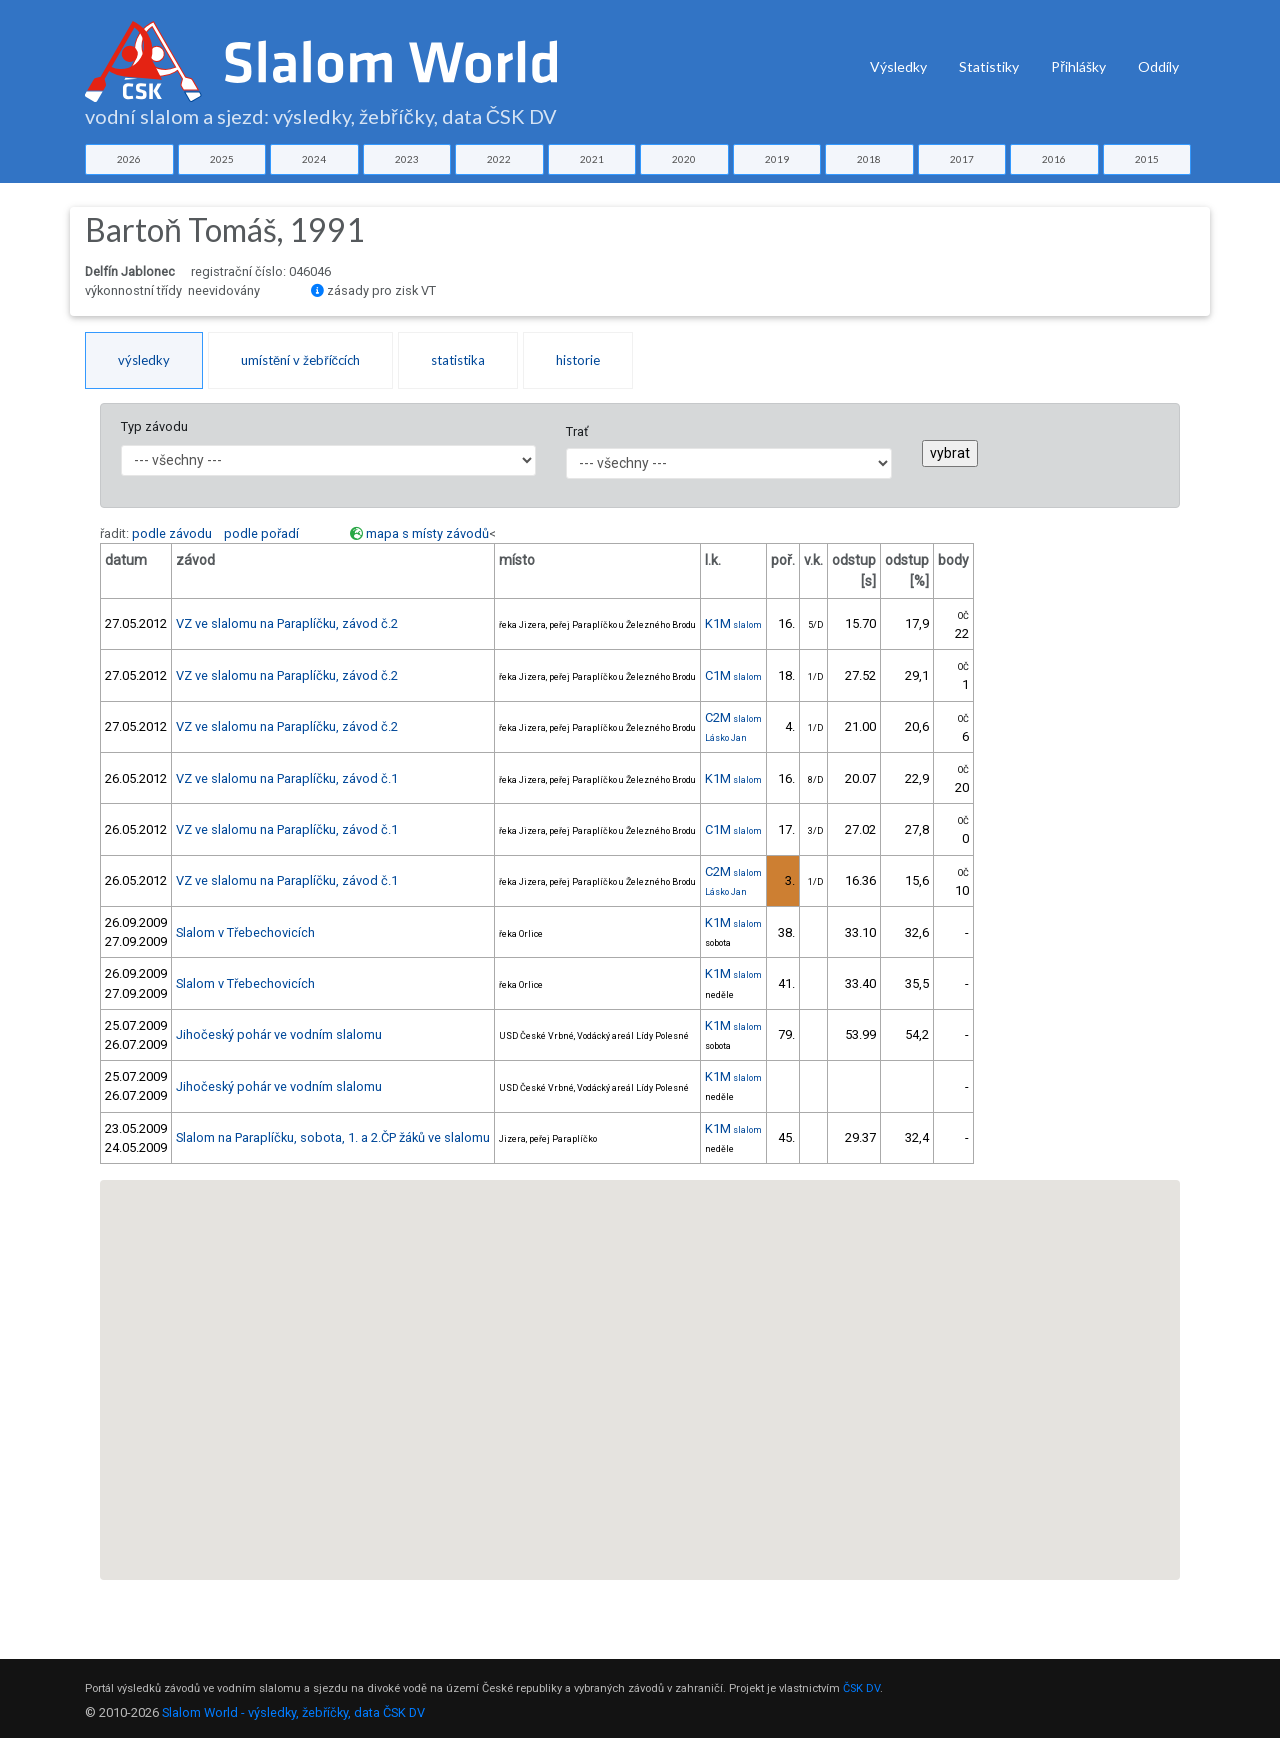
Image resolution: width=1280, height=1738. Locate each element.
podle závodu (172, 533)
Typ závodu (154, 426)
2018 (869, 159)
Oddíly (1158, 66)
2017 (962, 159)
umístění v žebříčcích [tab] (300, 360)
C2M (733, 717)
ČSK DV (861, 1688)
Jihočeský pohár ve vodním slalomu (279, 1034)
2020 (684, 159)
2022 (499, 159)
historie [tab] (578, 360)
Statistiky (989, 66)
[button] (570, 1475)
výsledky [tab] (144, 360)
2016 (1054, 159)
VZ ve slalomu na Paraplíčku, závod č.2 (287, 623)
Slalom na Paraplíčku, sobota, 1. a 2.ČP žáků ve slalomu (333, 1137)
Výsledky (898, 66)
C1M (733, 675)
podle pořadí (261, 533)
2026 (129, 159)
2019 (777, 159)
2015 (1147, 159)
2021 (592, 159)
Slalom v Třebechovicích (245, 932)
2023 (407, 159)
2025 (222, 159)
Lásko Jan (726, 738)
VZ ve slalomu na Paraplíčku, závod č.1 (287, 778)
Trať (577, 431)
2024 (314, 159)
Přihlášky (1078, 66)
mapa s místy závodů (427, 533)
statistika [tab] (458, 360)
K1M (733, 623)
